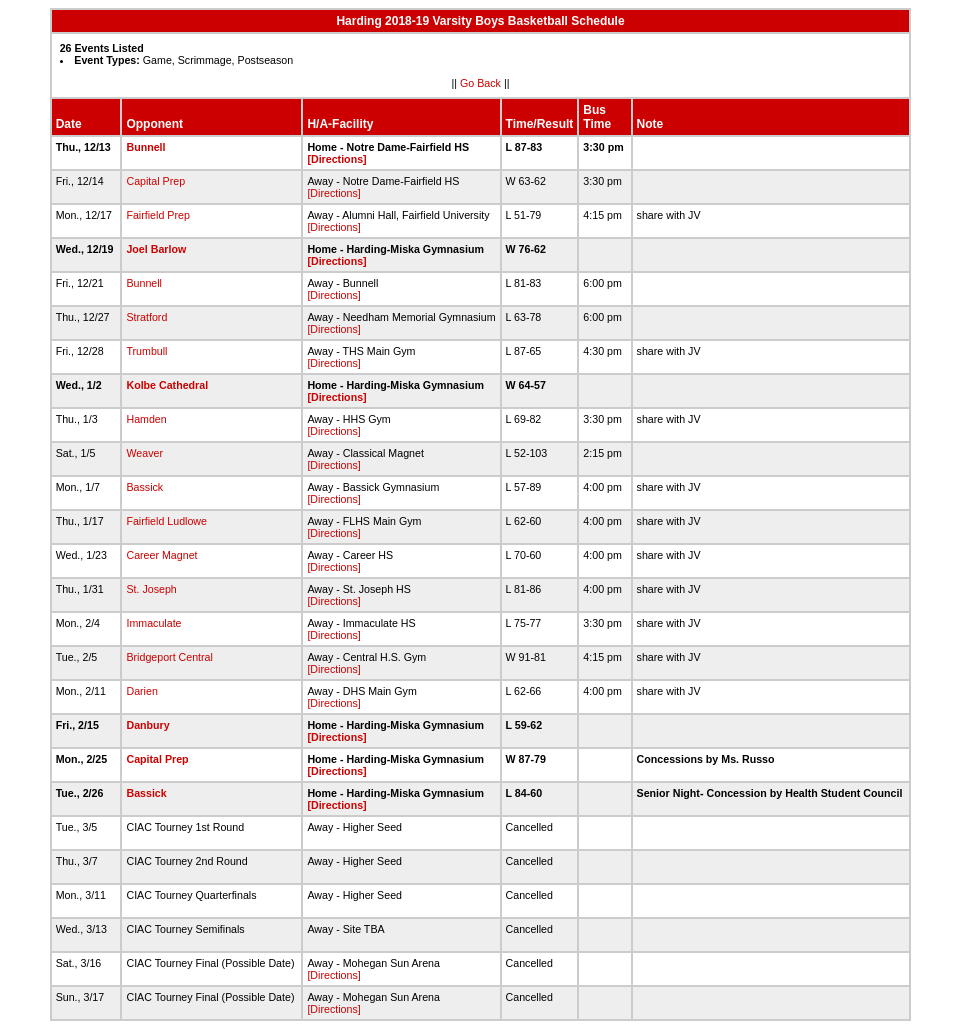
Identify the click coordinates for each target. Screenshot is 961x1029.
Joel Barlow (156, 249)
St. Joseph (151, 589)
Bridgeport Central (169, 657)
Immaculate (153, 623)
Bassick (144, 487)
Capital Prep (155, 181)
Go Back (480, 83)
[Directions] (336, 159)
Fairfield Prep (157, 215)
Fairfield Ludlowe (166, 521)
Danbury (147, 725)
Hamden (146, 419)
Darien (141, 691)
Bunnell (145, 147)
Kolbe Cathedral (167, 385)
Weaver (144, 453)
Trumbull (146, 351)
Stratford (146, 317)
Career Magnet (161, 555)
